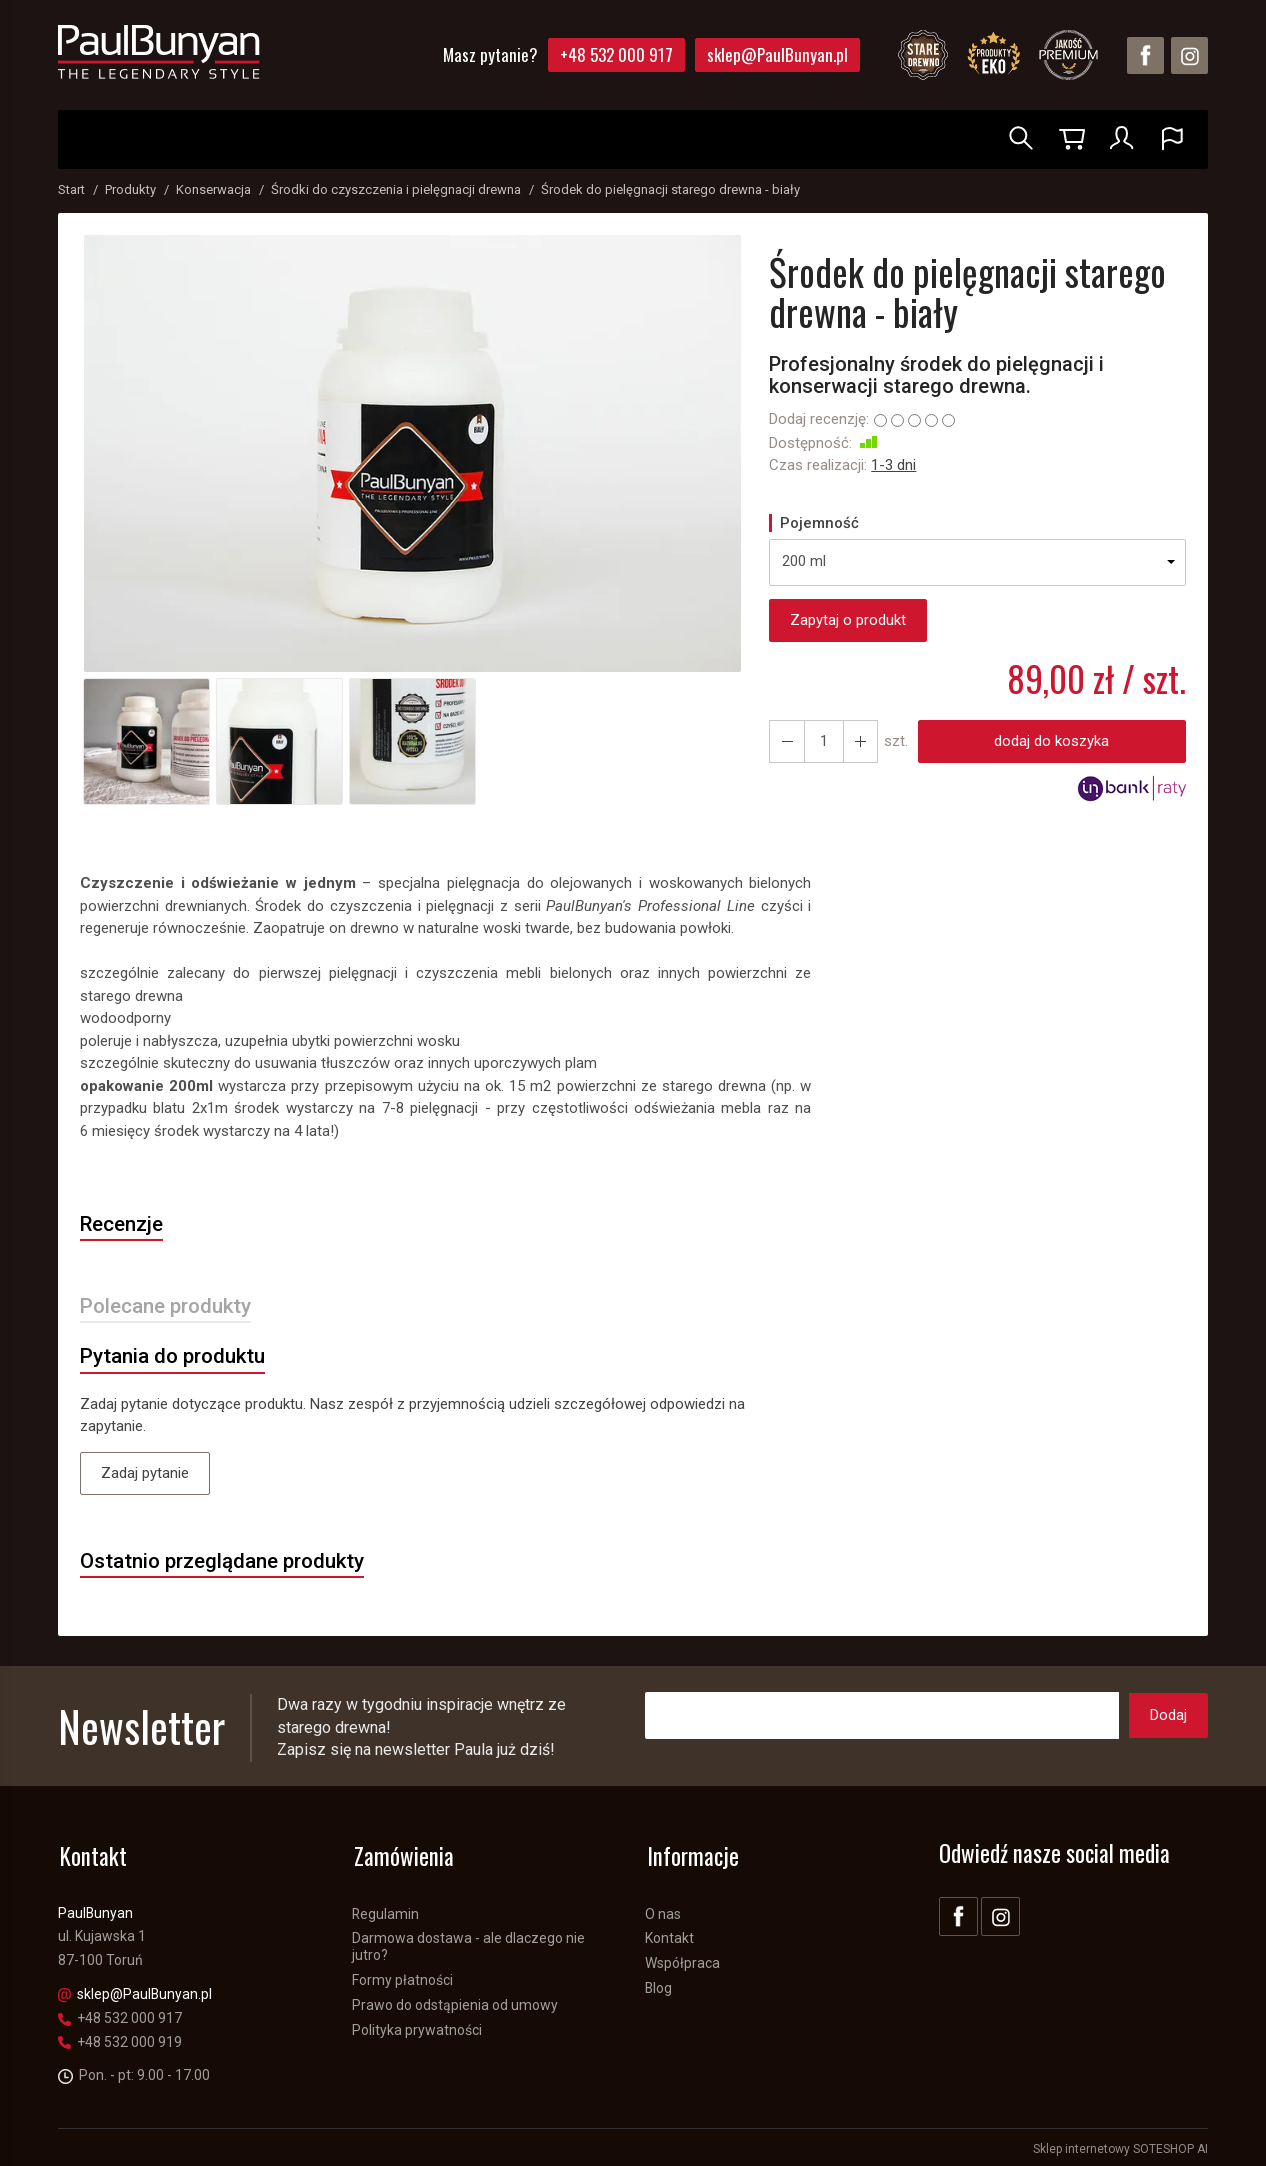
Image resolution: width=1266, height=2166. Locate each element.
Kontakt (669, 1936)
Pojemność (819, 523)
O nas (663, 1911)
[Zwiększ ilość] (786, 741)
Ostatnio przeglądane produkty (225, 1564)
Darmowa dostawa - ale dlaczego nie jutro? (468, 1944)
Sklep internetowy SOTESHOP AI (1120, 2146)
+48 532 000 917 (616, 54)
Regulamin (385, 1911)
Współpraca (682, 1960)
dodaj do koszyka (1050, 741)
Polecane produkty (168, 1307)
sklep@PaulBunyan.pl (777, 54)
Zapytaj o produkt (848, 620)
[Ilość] (822, 741)
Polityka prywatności (417, 2027)
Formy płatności (402, 1977)
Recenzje (124, 1225)
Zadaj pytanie (145, 1475)
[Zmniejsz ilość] (858, 741)
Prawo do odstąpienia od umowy (455, 2002)
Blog (658, 1985)
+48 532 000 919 (120, 2039)
